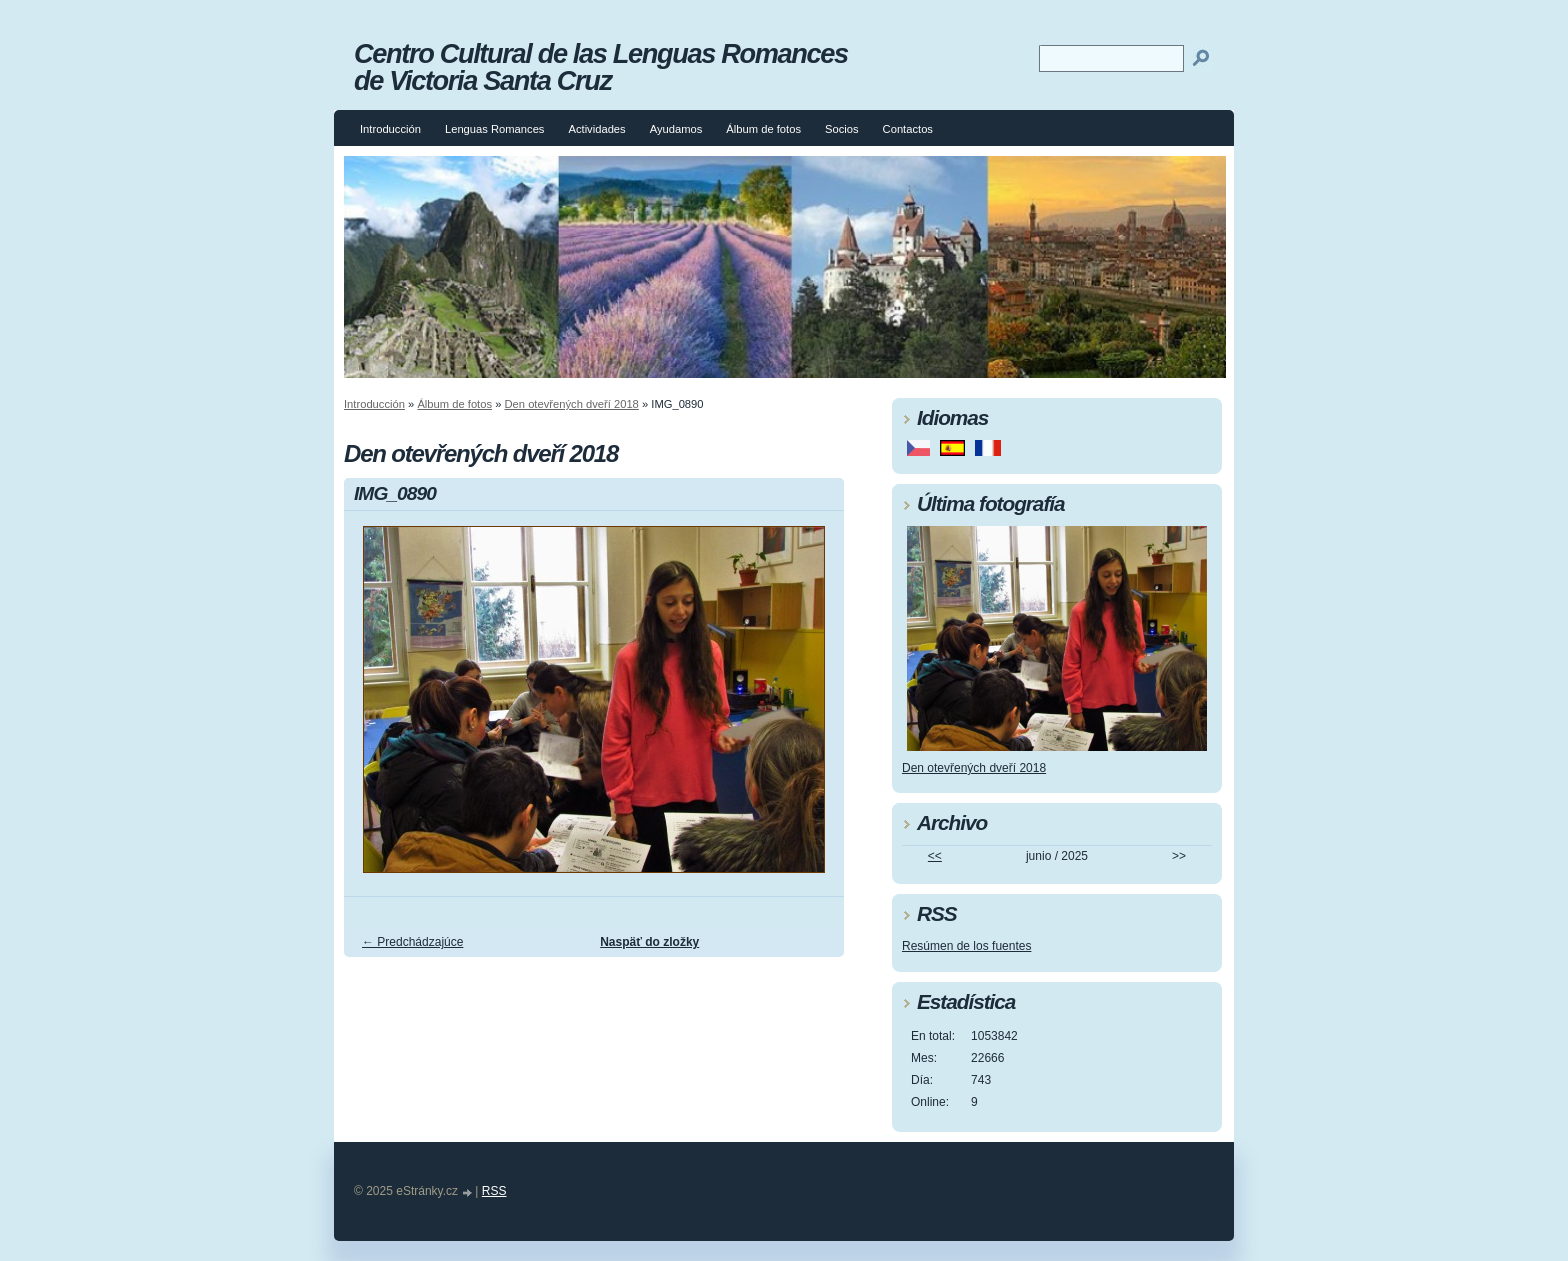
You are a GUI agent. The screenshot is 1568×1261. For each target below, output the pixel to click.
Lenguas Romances (495, 129)
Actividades (596, 129)
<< (935, 856)
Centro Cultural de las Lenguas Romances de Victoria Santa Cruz (601, 67)
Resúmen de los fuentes (966, 946)
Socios (842, 129)
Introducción (390, 129)
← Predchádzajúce (412, 942)
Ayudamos (676, 129)
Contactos (908, 129)
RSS (494, 1191)
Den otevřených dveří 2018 (572, 404)
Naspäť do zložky (649, 942)
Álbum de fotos (763, 129)
